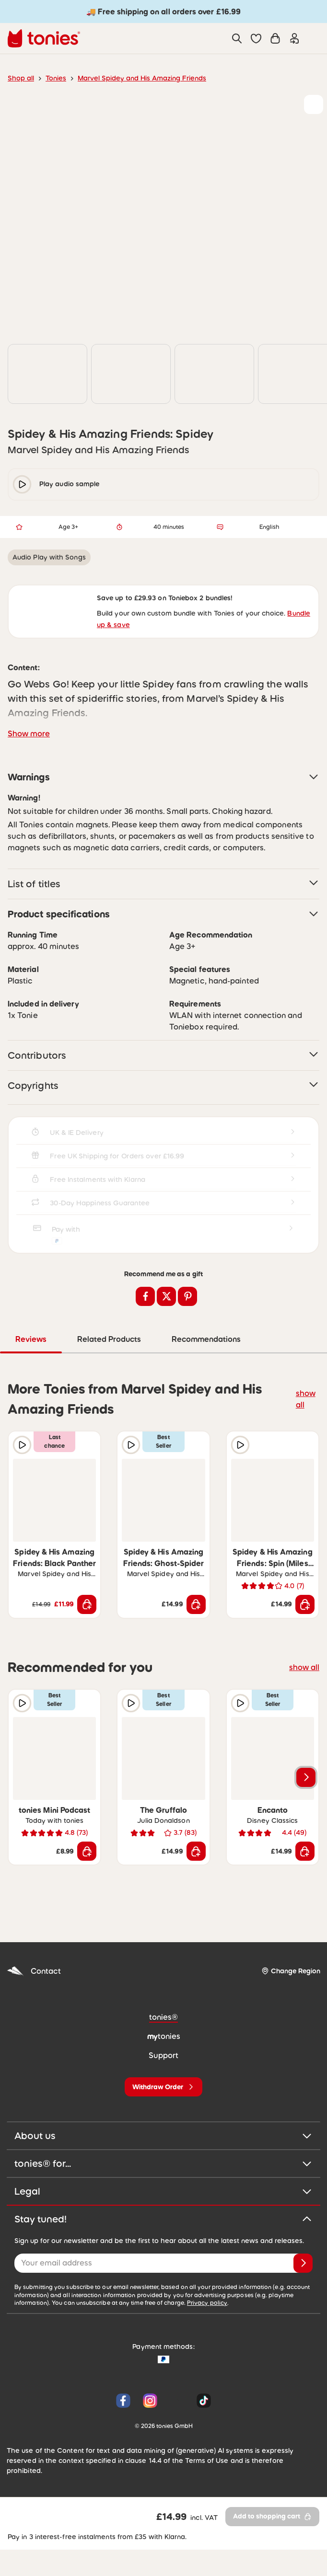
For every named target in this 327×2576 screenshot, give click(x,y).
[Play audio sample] (22, 1473)
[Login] (294, 38)
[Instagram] (150, 2429)
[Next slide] (305, 1806)
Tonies (53, 78)
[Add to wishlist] (313, 104)
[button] (256, 38)
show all (306, 1427)
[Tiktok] (201, 2429)
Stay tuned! (163, 2248)
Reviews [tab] (67, 1368)
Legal (163, 2220)
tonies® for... (163, 2192)
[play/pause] (22, 504)
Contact (32, 2000)
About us (163, 2165)
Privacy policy (146, 2332)
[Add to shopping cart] (86, 1633)
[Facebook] (123, 2429)
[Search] (237, 38)
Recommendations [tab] (241, 1368)
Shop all (20, 78)
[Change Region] (290, 2000)
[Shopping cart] (275, 38)
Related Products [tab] (144, 1368)
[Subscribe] (303, 2291)
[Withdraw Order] (163, 2116)
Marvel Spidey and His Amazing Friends (133, 78)
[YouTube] (176, 2429)
